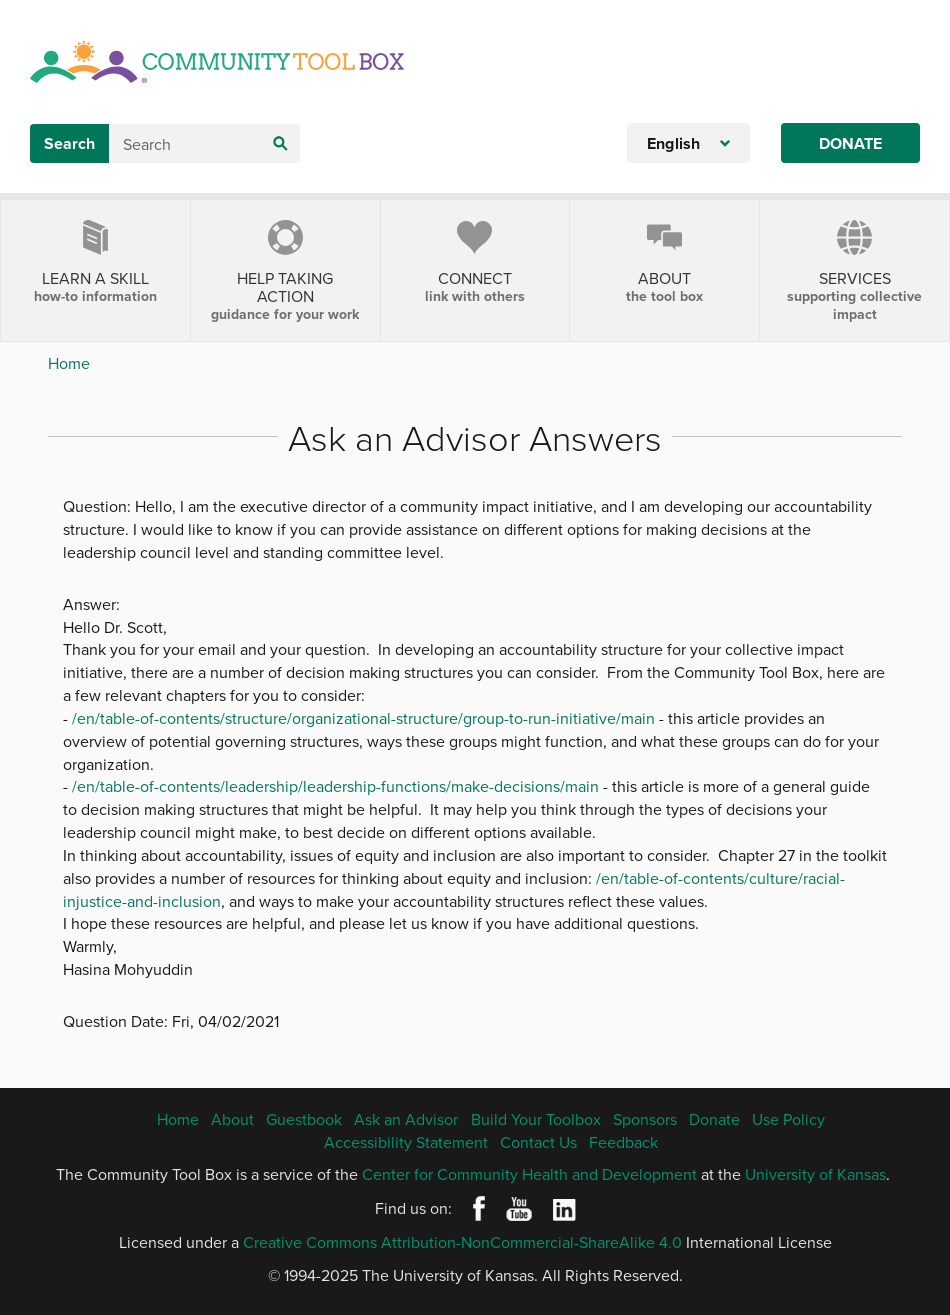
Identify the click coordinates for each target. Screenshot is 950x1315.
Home (69, 363)
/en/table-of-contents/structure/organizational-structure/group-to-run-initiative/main (363, 718)
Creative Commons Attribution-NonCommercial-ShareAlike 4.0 (462, 1242)
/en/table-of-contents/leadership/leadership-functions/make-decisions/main (335, 786)
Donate (850, 143)
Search (69, 143)
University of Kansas (815, 1174)
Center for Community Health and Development (529, 1174)
